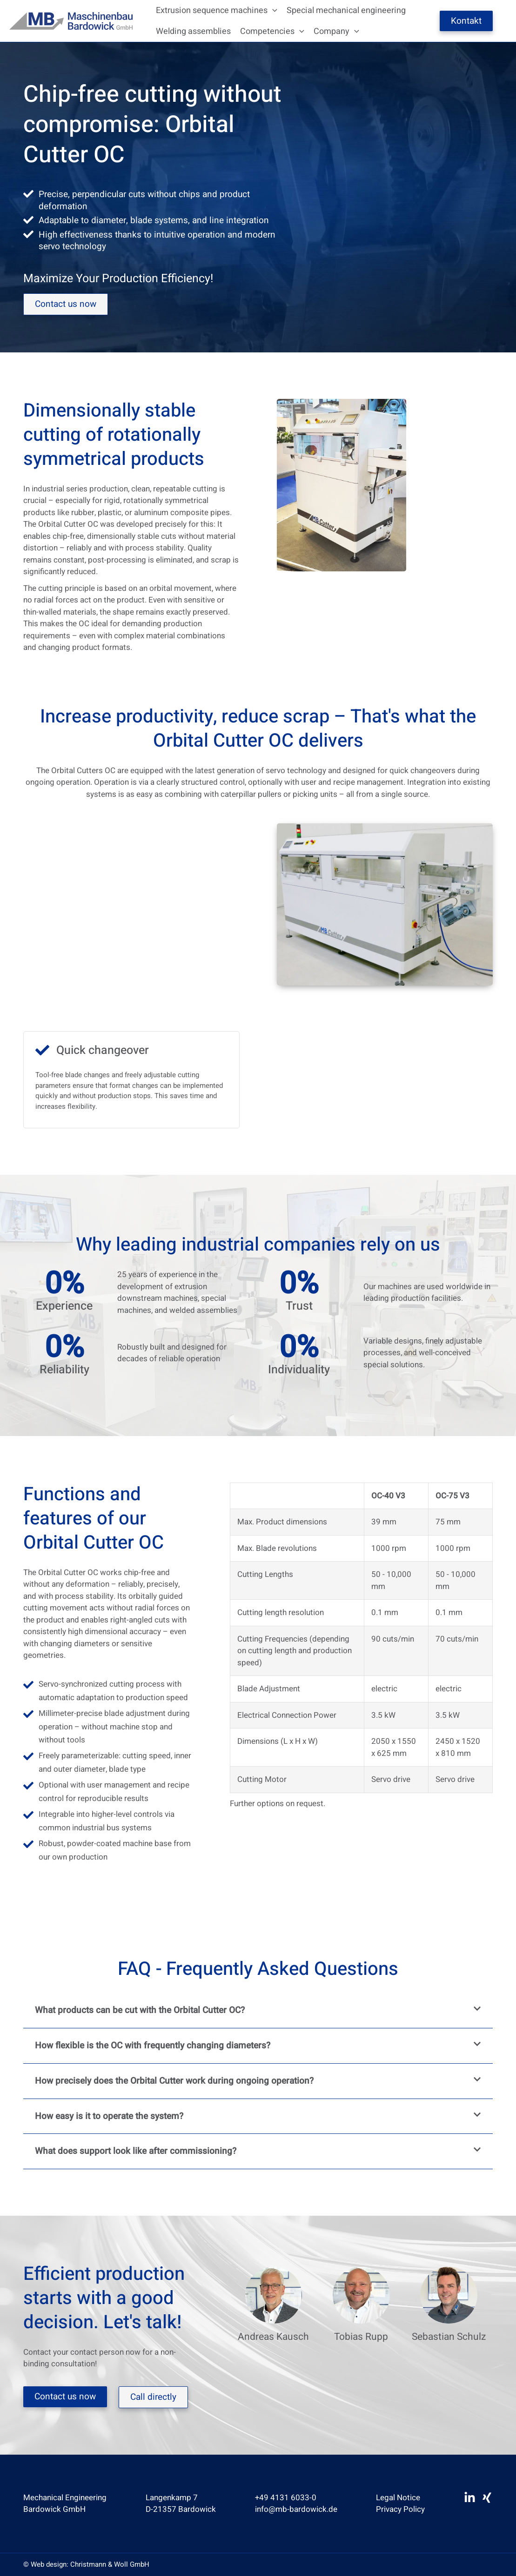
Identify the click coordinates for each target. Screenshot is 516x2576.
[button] (272, 10)
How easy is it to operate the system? (109, 2116)
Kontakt (466, 20)
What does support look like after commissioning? (135, 2151)
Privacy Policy (400, 2509)
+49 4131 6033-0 (285, 2497)
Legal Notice (398, 2497)
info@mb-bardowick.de (296, 2509)
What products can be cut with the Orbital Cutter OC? (140, 2010)
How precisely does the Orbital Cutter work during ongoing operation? (174, 2080)
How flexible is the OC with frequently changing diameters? (152, 2045)
